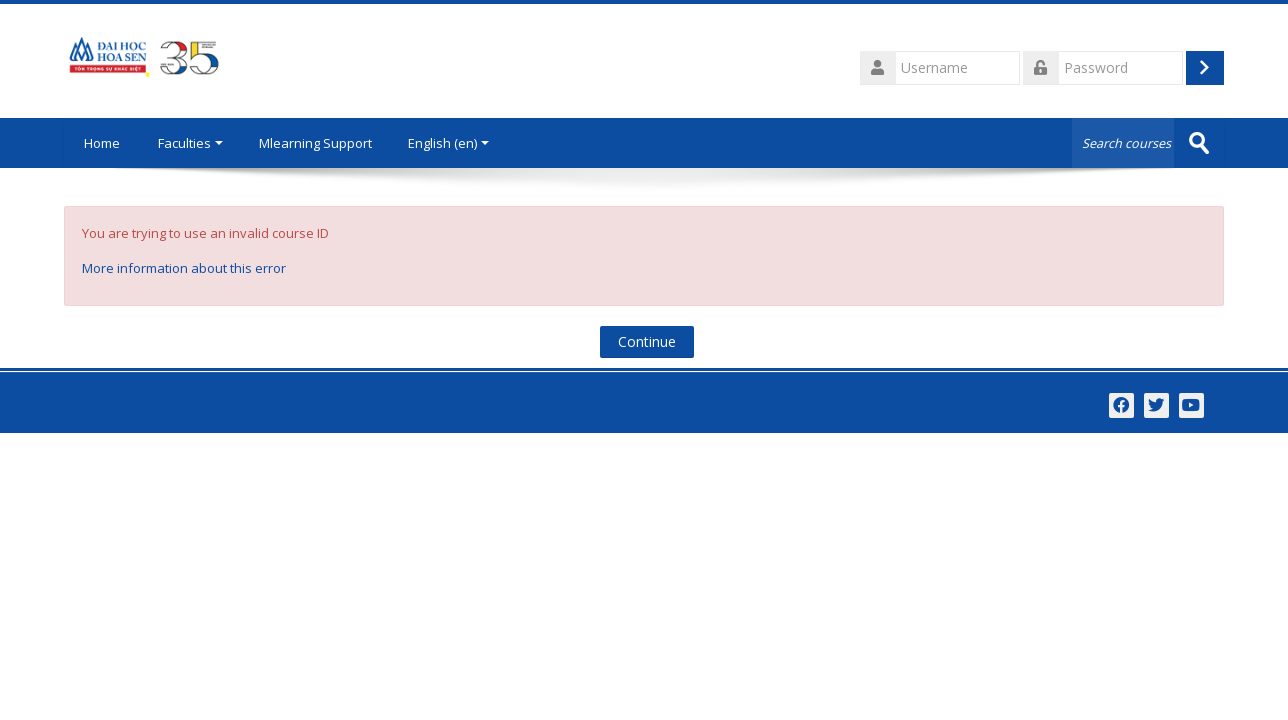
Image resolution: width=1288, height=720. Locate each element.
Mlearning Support (315, 143)
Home (102, 143)
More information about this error (184, 268)
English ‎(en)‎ (448, 143)
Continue (647, 341)
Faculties (190, 143)
